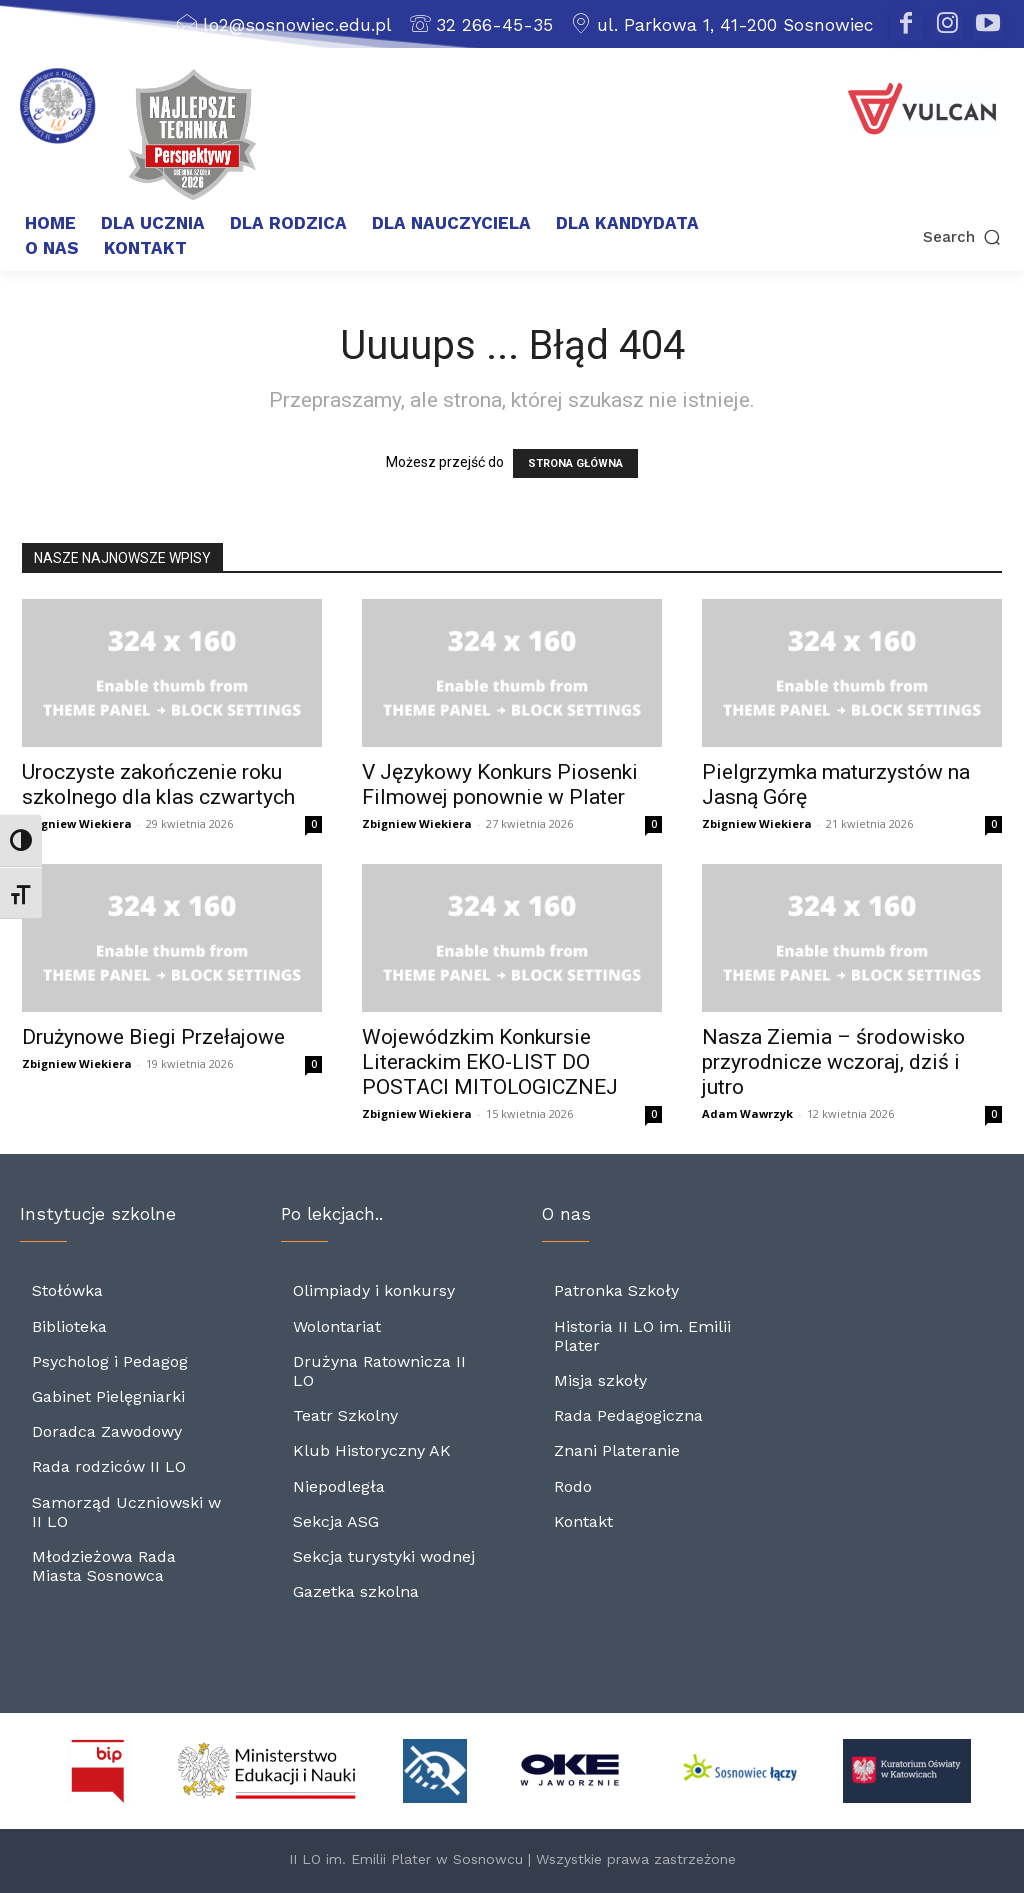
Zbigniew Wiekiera (77, 823)
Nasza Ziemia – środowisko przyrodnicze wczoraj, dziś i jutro (833, 1062)
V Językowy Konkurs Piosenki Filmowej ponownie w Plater (500, 784)
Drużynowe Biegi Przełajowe (153, 1037)
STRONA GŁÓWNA (575, 463)
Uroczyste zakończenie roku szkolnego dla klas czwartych (158, 784)
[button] (911, 237)
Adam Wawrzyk (747, 1113)
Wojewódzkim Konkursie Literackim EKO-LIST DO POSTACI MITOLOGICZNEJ (490, 1062)
